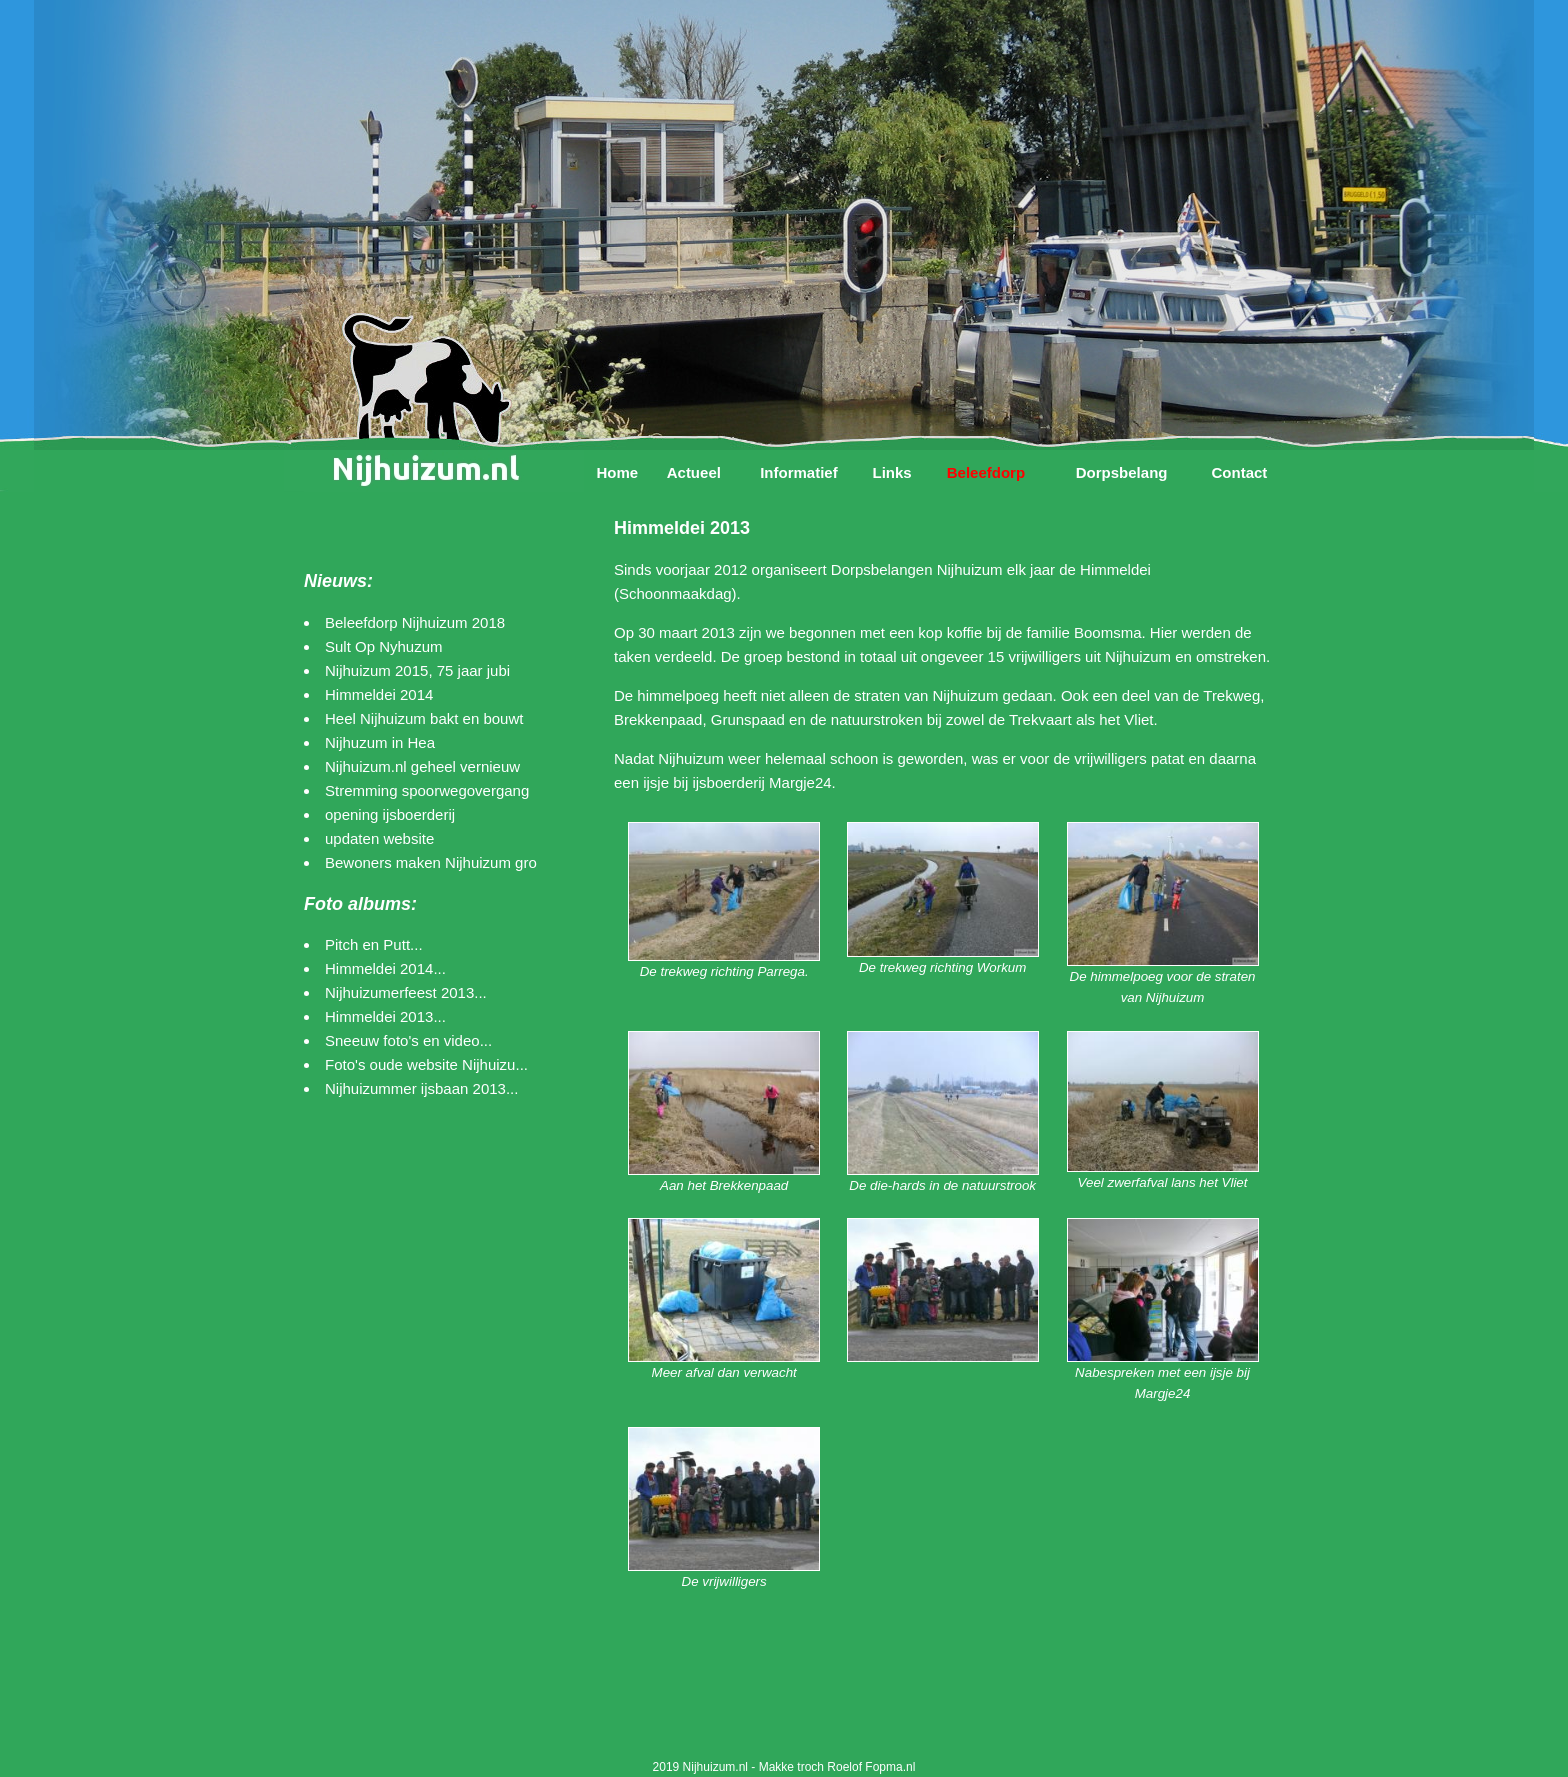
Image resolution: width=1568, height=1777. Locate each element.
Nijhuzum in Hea (380, 742)
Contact (1239, 472)
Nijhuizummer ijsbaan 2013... (421, 1088)
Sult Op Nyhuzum (384, 646)
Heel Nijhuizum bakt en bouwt (424, 718)
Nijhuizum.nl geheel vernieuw (422, 766)
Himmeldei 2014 (379, 694)
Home (617, 472)
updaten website (379, 838)
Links (891, 472)
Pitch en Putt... (374, 944)
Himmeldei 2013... (385, 1016)
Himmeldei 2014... (385, 968)
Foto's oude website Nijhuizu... (426, 1064)
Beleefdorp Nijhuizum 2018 (415, 622)
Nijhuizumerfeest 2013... (406, 992)
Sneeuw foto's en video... (408, 1040)
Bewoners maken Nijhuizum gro (431, 862)
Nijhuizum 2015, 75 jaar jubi (417, 670)
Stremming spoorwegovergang (427, 790)
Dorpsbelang (1122, 472)
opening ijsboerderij (390, 814)
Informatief (799, 472)
